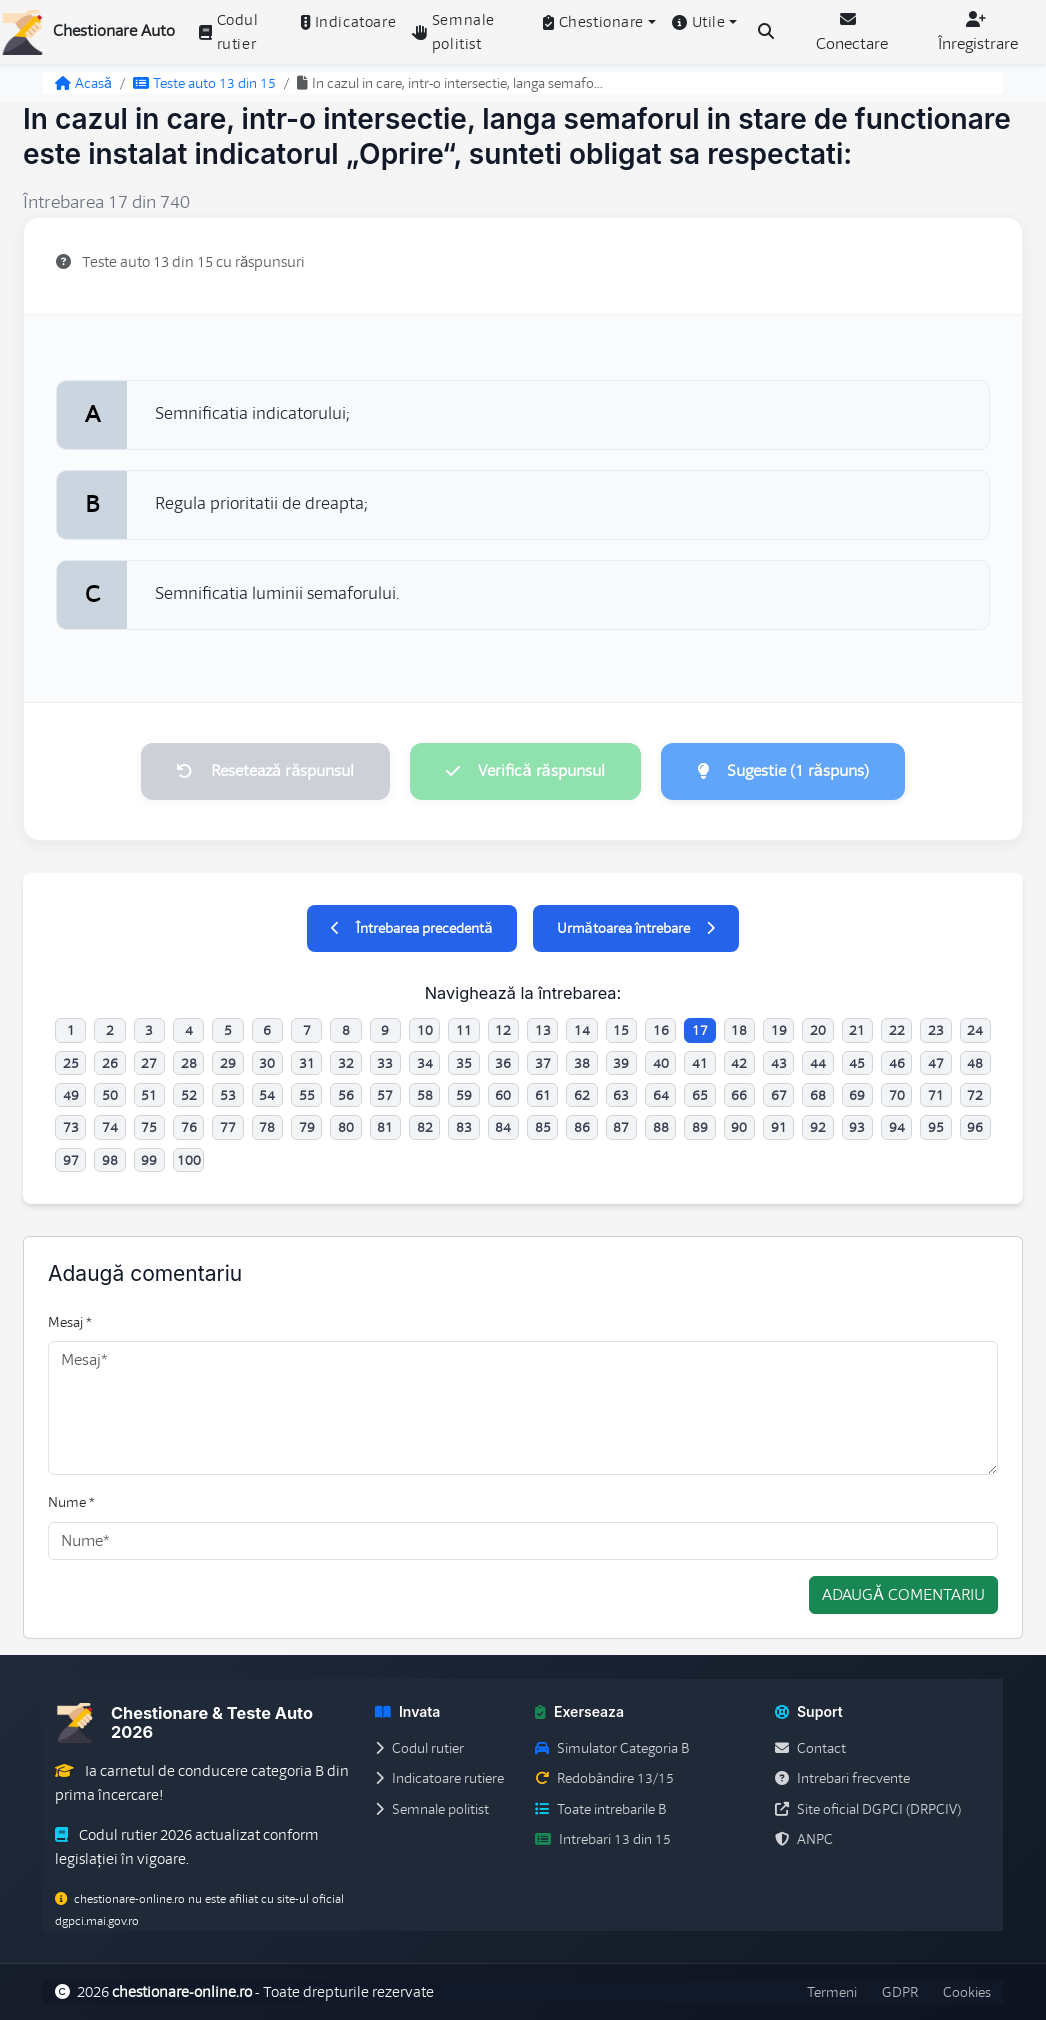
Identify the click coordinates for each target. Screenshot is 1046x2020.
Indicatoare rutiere (439, 1778)
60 (503, 1095)
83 (464, 1127)
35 (464, 1063)
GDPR (900, 1992)
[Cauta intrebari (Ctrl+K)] (766, 32)
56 (346, 1095)
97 (71, 1160)
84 (503, 1127)
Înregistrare (978, 32)
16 (661, 1030)
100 (189, 1160)
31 (307, 1063)
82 (425, 1127)
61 (543, 1095)
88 (661, 1127)
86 (582, 1127)
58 (425, 1095)
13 (543, 1030)
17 (700, 1030)
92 (818, 1127)
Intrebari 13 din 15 (603, 1839)
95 (936, 1127)
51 (149, 1095)
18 (739, 1030)
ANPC (804, 1839)
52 (189, 1095)
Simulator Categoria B (612, 1748)
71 (936, 1095)
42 (739, 1063)
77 (228, 1127)
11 (464, 1030)
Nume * (71, 1502)
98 (110, 1160)
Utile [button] (699, 22)
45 (857, 1063)
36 (503, 1063)
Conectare (852, 32)
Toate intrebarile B (600, 1809)
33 (385, 1063)
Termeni (832, 1992)
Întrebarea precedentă (411, 928)
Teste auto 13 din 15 (204, 83)
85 (543, 1127)
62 (582, 1095)
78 (267, 1127)
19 (779, 1030)
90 (739, 1127)
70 (897, 1095)
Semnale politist (453, 32)
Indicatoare (348, 22)
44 (818, 1063)
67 (779, 1095)
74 (110, 1127)
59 (464, 1095)
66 (739, 1095)
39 (621, 1063)
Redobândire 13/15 (604, 1778)
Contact (810, 1748)
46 (897, 1063)
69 (857, 1095)
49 (71, 1095)
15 (621, 1030)
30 (267, 1063)
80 (346, 1127)
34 (425, 1063)
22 (897, 1030)
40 (661, 1063)
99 (149, 1160)
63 (621, 1095)
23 (936, 1030)
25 (71, 1063)
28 (189, 1063)
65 (700, 1095)
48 (975, 1063)
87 (621, 1127)
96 (975, 1127)
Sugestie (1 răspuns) (783, 771)
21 (857, 1030)
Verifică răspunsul (525, 771)
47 (936, 1063)
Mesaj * (70, 1322)
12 (503, 1030)
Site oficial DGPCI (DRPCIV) (868, 1809)
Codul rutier (229, 32)
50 (110, 1095)
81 (385, 1127)
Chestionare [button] (593, 22)
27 (149, 1063)
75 (149, 1127)
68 (818, 1095)
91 (779, 1127)
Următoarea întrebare (636, 928)
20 (818, 1030)
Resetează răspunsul (265, 771)
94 (897, 1127)
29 (228, 1063)
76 (189, 1127)
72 (975, 1095)
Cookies (967, 1992)
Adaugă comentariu (903, 1595)
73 (71, 1127)
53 (228, 1095)
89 (700, 1127)
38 (582, 1063)
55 (307, 1095)
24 (975, 1030)
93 (857, 1127)
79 (307, 1127)
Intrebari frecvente (842, 1778)
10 (425, 1030)
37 (543, 1063)
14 (582, 1030)
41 (700, 1063)
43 (779, 1063)
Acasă (83, 83)
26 (110, 1063)
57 (385, 1095)
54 (267, 1095)
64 (661, 1095)
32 (346, 1063)
